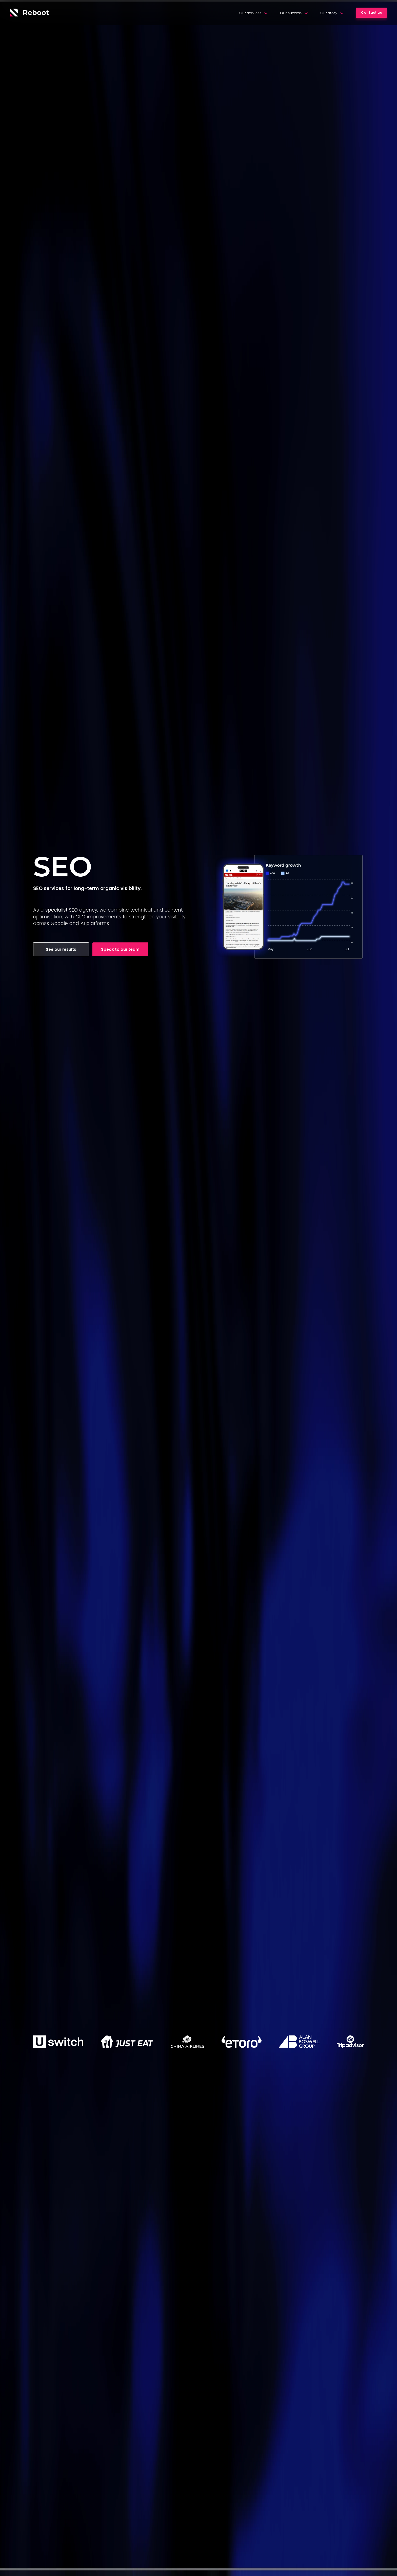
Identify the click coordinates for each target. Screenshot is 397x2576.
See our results (61, 949)
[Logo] (29, 13)
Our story (331, 13)
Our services (253, 13)
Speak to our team (120, 949)
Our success (294, 13)
